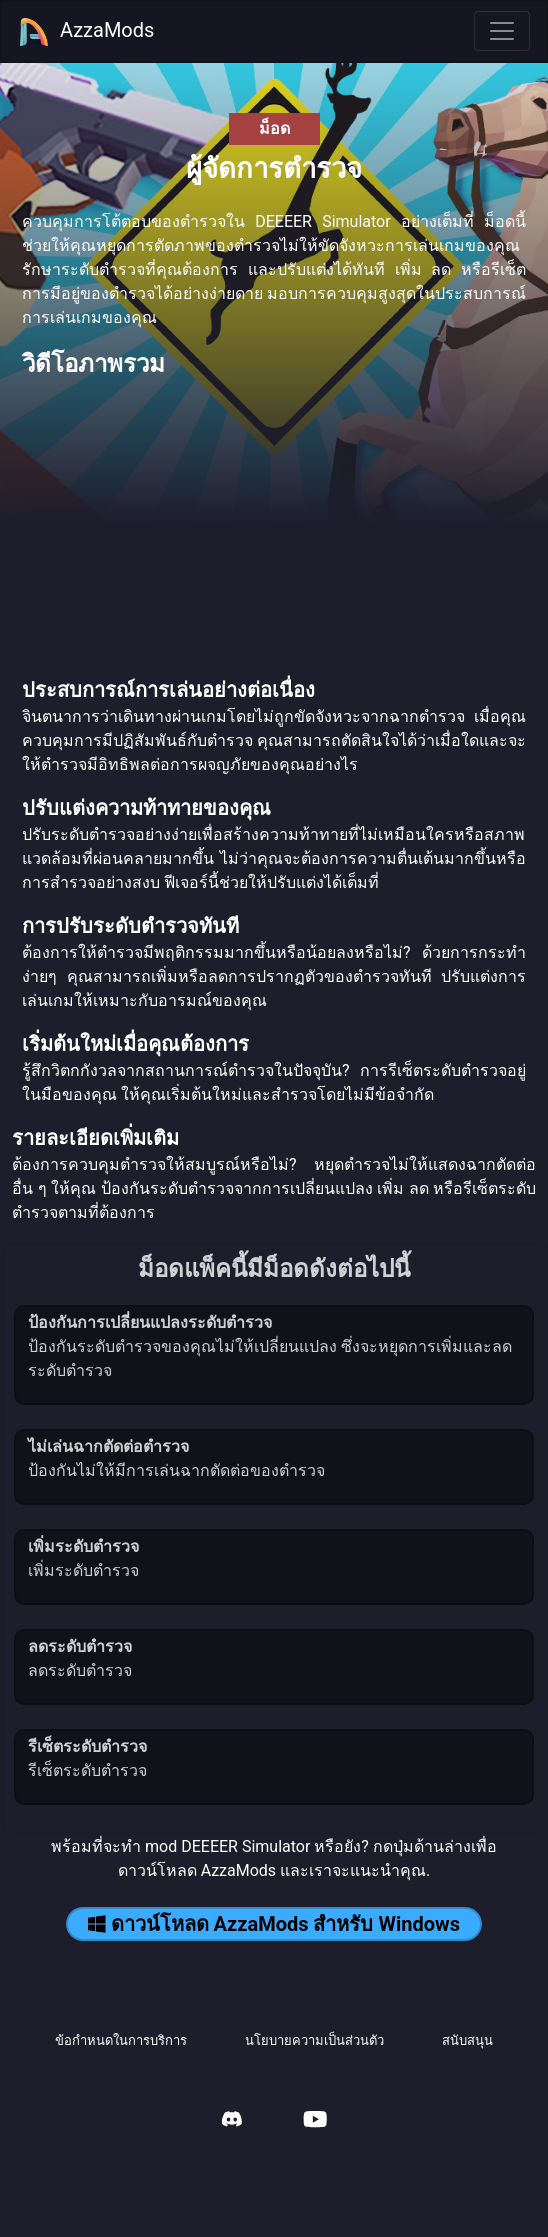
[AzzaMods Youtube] (315, 2121)
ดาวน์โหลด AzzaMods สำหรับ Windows (274, 1924)
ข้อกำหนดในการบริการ (121, 2040)
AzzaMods (86, 32)
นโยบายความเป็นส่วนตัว (314, 2040)
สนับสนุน (467, 2040)
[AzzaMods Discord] (232, 2121)
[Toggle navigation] (502, 31)
